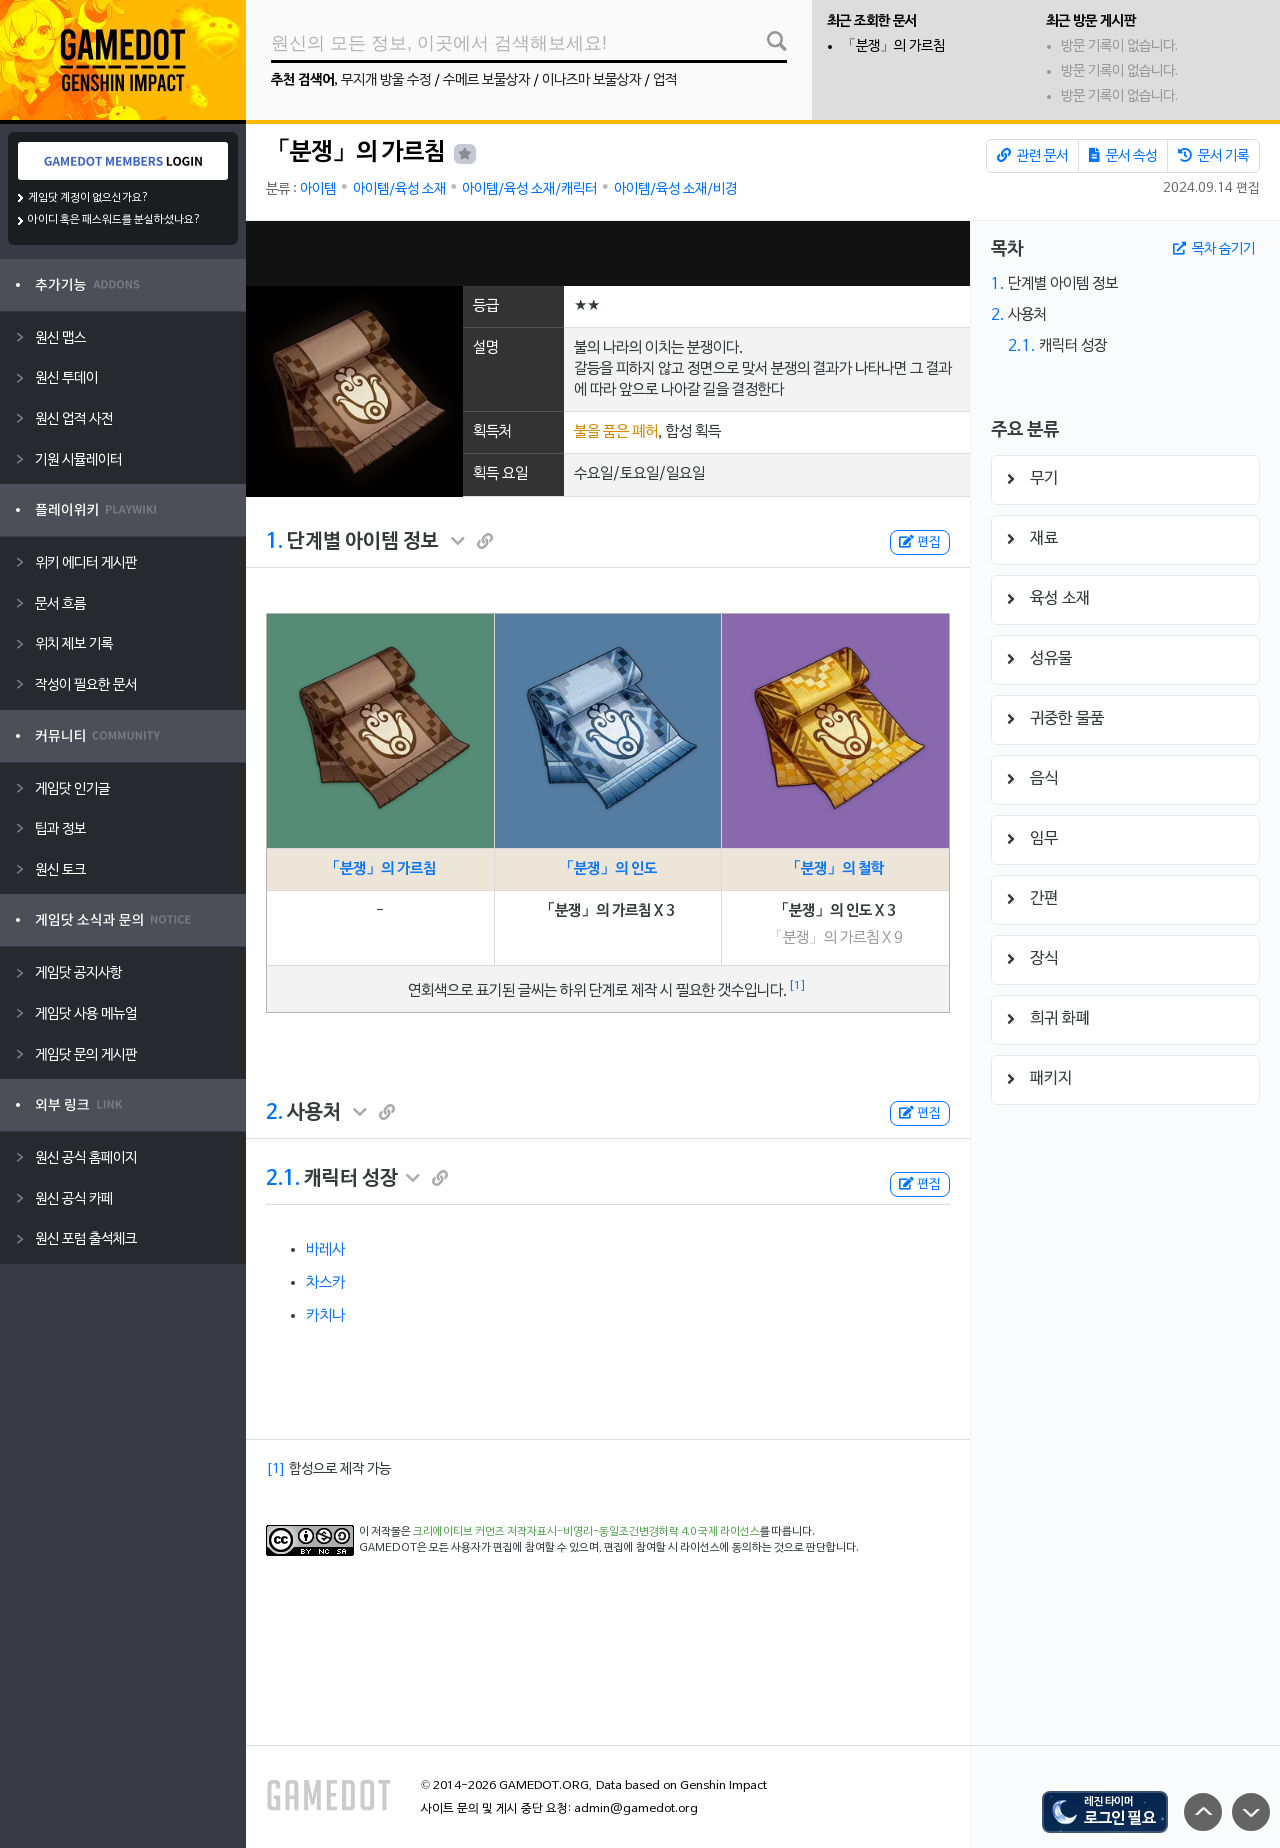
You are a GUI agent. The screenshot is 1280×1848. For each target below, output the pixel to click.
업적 (665, 80)
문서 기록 (1213, 156)
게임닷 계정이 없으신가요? (88, 198)
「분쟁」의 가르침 (893, 46)
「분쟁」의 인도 (608, 869)
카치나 (325, 1316)
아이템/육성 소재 (399, 189)
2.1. (283, 1179)
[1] (797, 986)
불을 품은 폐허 (616, 432)
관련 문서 (1032, 156)
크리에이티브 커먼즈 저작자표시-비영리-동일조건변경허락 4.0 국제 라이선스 (586, 1532)
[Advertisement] (608, 253)
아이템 (318, 189)
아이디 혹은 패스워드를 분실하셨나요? (114, 220)
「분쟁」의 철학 (835, 869)
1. (274, 542)
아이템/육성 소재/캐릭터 (529, 189)
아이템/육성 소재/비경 (675, 189)
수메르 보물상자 (486, 80)
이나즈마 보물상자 (591, 80)
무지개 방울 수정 (386, 80)
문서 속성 (1123, 156)
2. (274, 1113)
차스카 (325, 1283)
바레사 (325, 1250)
